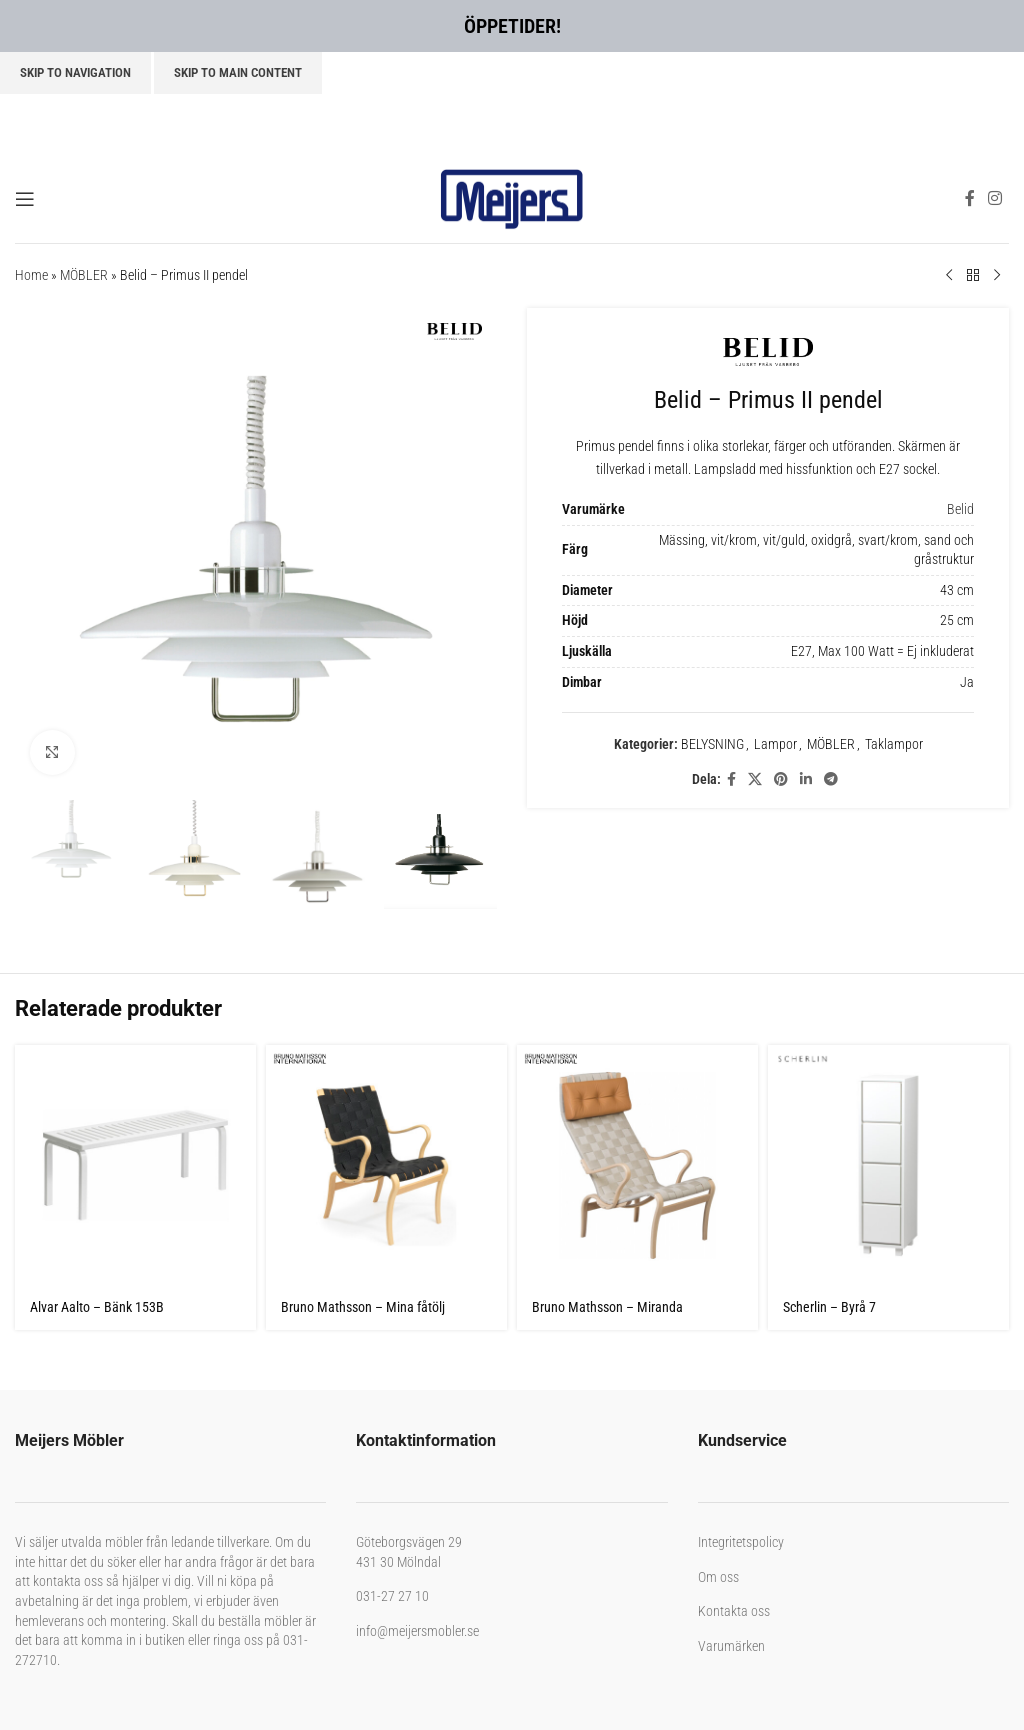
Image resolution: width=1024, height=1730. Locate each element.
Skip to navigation (75, 72)
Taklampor (894, 744)
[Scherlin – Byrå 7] (888, 1165)
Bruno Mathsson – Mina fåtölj (363, 1307)
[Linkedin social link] (806, 779)
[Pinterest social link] (781, 779)
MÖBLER (84, 275)
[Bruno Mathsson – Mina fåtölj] (386, 1165)
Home (31, 275)
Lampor (775, 744)
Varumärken (731, 1646)
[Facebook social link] (969, 198)
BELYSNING (712, 744)
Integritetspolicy (741, 1542)
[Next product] (997, 276)
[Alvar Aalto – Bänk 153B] (135, 1165)
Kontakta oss (734, 1611)
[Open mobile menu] (25, 199)
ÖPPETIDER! (512, 26)
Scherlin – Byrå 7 (829, 1307)
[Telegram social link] (831, 779)
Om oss (718, 1577)
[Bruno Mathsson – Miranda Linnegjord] (637, 1165)
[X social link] (755, 779)
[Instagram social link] (995, 198)
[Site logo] (512, 197)
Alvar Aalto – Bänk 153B (97, 1307)
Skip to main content (238, 72)
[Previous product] (949, 276)
